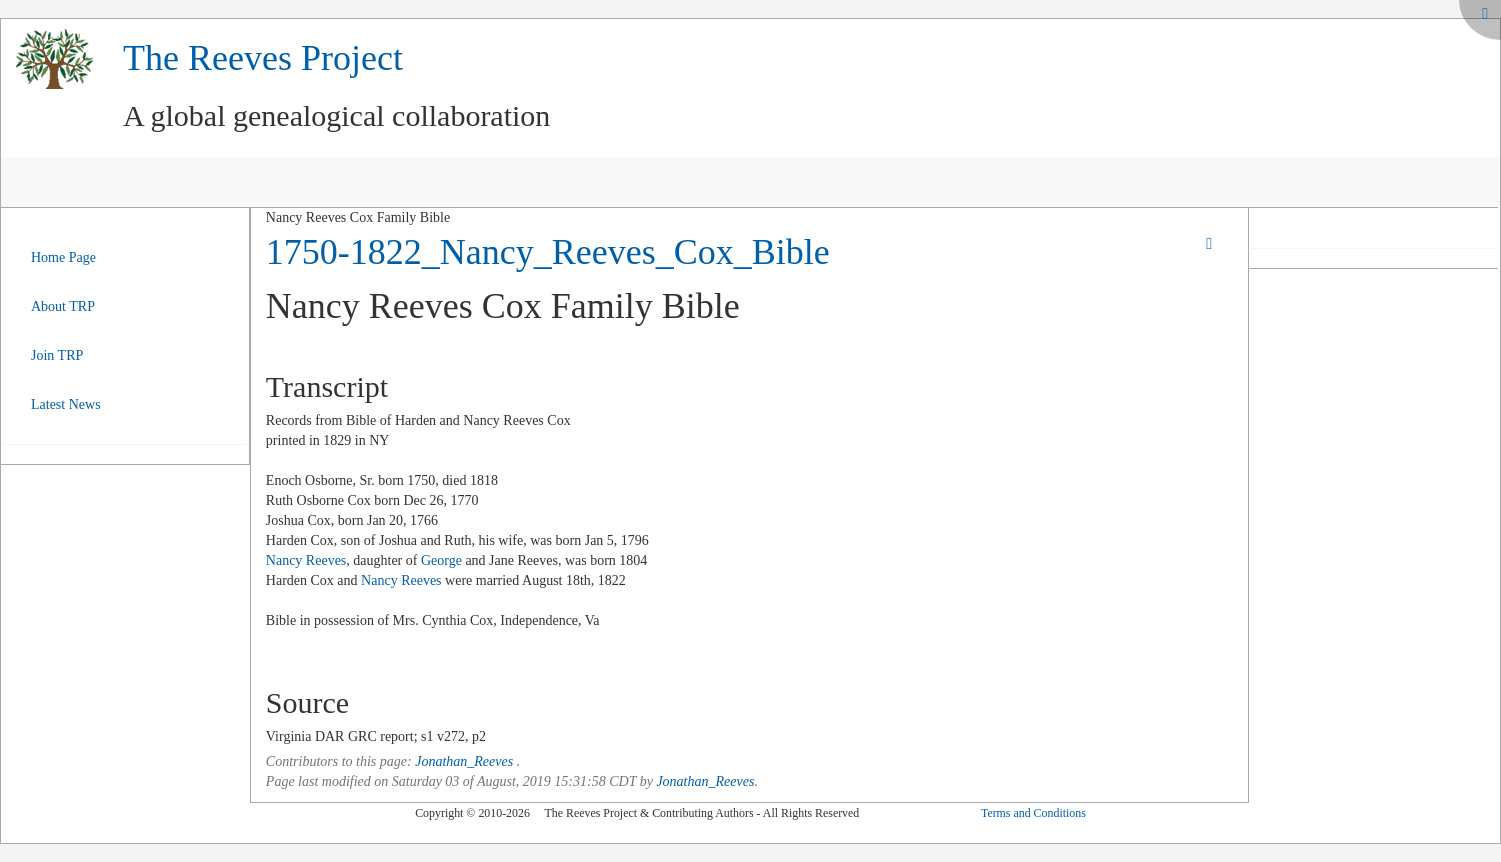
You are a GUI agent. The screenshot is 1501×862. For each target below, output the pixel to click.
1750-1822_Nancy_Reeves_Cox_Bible (548, 252)
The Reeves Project (263, 58)
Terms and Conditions (1033, 813)
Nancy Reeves (306, 560)
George (441, 560)
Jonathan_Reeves (464, 761)
